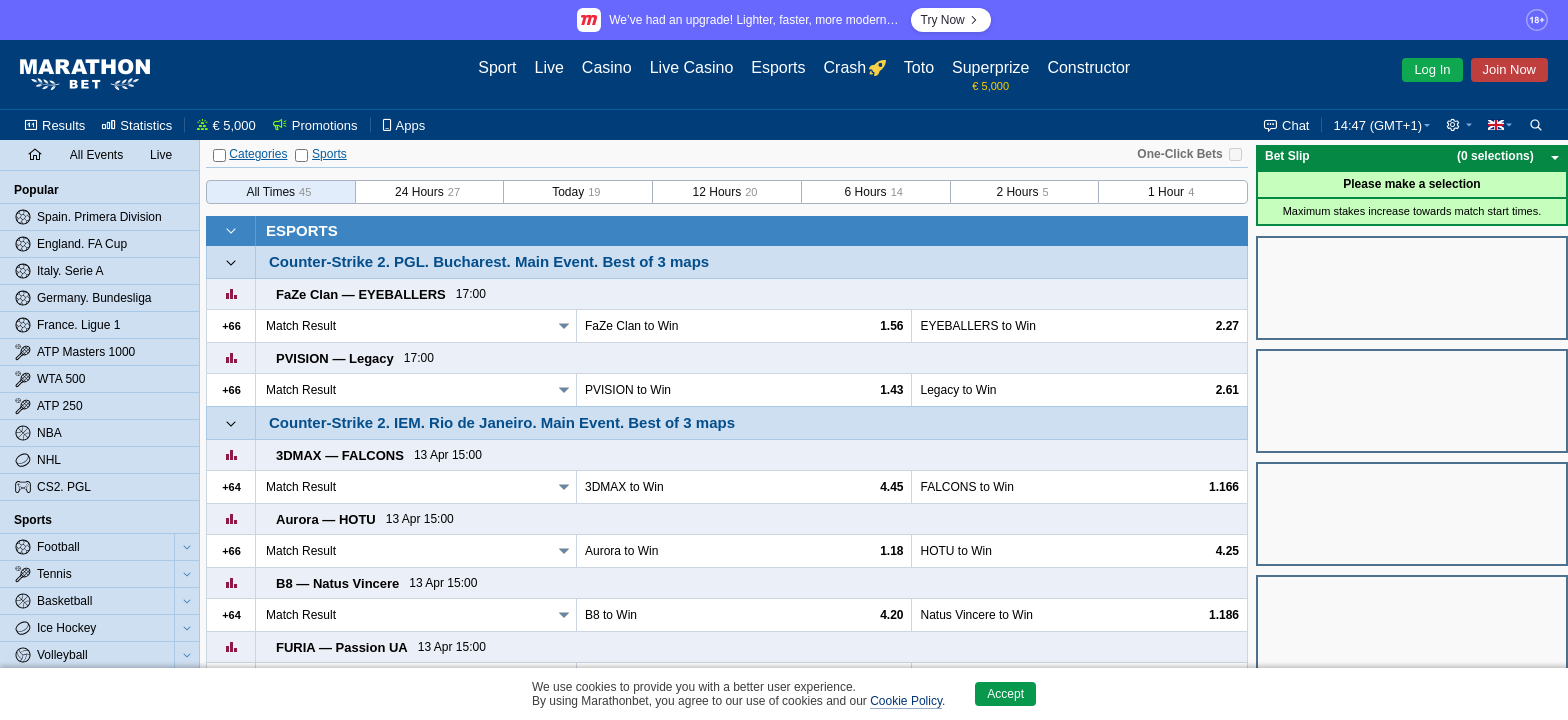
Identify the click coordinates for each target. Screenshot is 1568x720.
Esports (302, 230)
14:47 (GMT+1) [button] (1377, 125)
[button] (1459, 125)
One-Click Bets (1179, 154)
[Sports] (301, 155)
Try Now (951, 20)
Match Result (301, 326)
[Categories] (219, 155)
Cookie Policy (906, 701)
